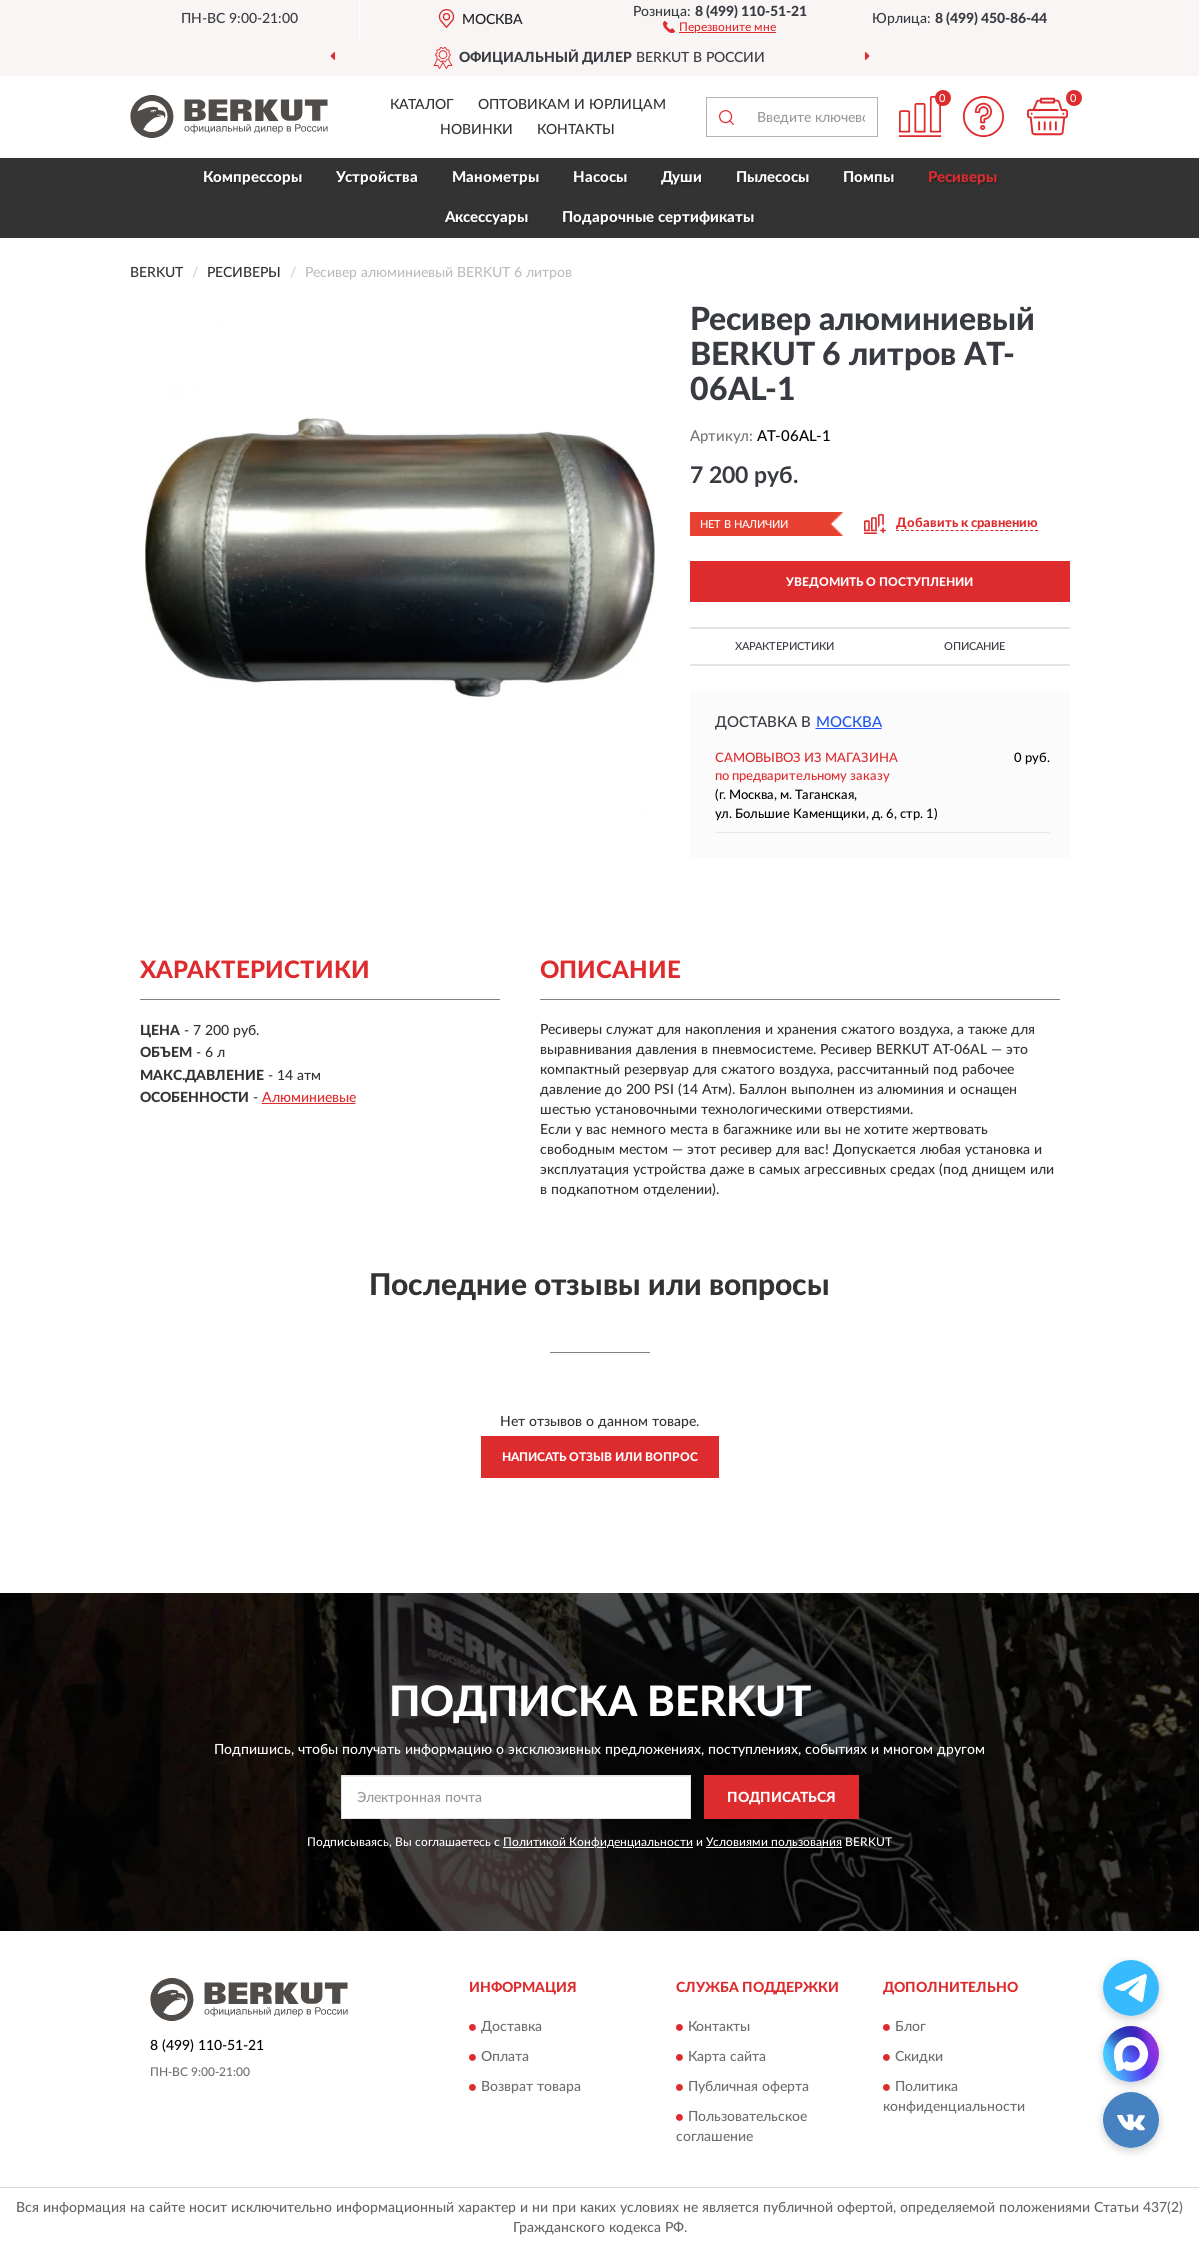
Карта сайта (727, 2057)
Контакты (576, 130)
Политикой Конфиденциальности (598, 1842)
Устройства (377, 177)
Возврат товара (531, 2087)
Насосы (600, 177)
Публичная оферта (748, 2087)
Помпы (868, 177)
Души (681, 177)
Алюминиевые (309, 1098)
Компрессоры (252, 177)
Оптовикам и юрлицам (572, 105)
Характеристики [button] (784, 646)
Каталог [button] (422, 105)
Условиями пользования (774, 1842)
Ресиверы (962, 177)
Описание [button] (974, 646)
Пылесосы (772, 177)
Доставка (511, 2027)
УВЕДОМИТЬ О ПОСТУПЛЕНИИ (879, 582)
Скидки (919, 2057)
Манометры (495, 177)
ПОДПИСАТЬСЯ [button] (781, 1798)
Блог (910, 2027)
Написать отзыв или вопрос (600, 1457)
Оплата (505, 2057)
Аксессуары (486, 217)
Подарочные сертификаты (658, 217)
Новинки (476, 130)
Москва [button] (849, 722)
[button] (719, 26)
